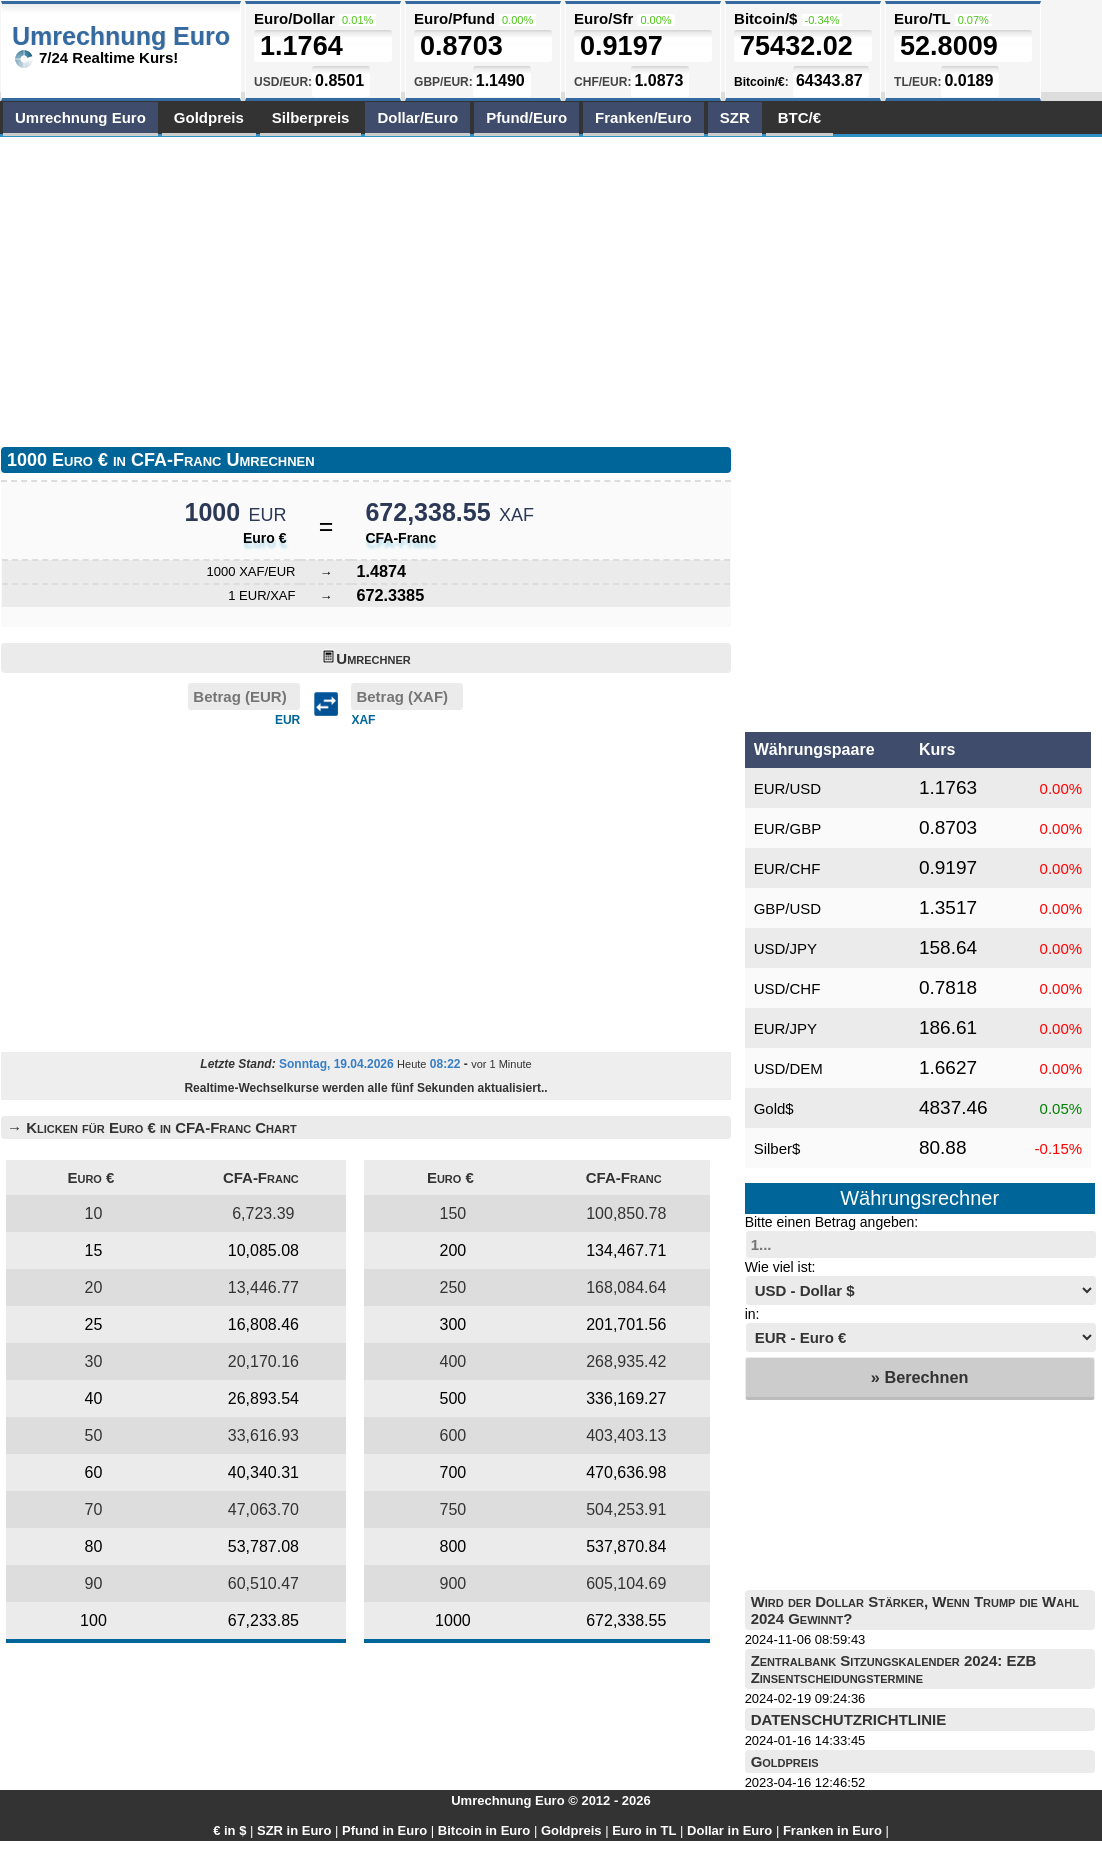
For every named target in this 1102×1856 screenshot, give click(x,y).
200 (453, 1250)
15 (94, 1250)
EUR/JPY (785, 1028)
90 (94, 1583)
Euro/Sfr (603, 18)
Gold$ (774, 1108)
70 (94, 1509)
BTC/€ (799, 117)
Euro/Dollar (294, 18)
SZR (735, 117)
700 (453, 1472)
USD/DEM (788, 1068)
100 (93, 1620)
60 (94, 1472)
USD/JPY (785, 948)
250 (453, 1287)
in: (752, 1314)
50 (94, 1435)
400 (453, 1361)
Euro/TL (922, 18)
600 (453, 1435)
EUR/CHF (787, 868)
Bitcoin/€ (759, 82)
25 (94, 1324)
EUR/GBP (788, 828)
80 (94, 1546)
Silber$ (777, 1148)
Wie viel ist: (780, 1267)
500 (453, 1398)
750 (453, 1509)
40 (94, 1398)
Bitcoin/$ (765, 18)
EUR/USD (788, 788)
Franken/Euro (643, 117)
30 (94, 1361)
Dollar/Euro (417, 117)
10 (94, 1213)
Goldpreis (209, 117)
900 (453, 1583)
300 (453, 1324)
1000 (453, 1620)
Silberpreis (311, 117)
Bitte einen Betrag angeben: (832, 1222)
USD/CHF (787, 988)
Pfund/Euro (526, 117)
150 (453, 1213)
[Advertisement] (249, 287)
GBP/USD (788, 908)
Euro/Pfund (454, 18)
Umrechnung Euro (80, 117)
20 (94, 1287)
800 (453, 1546)
